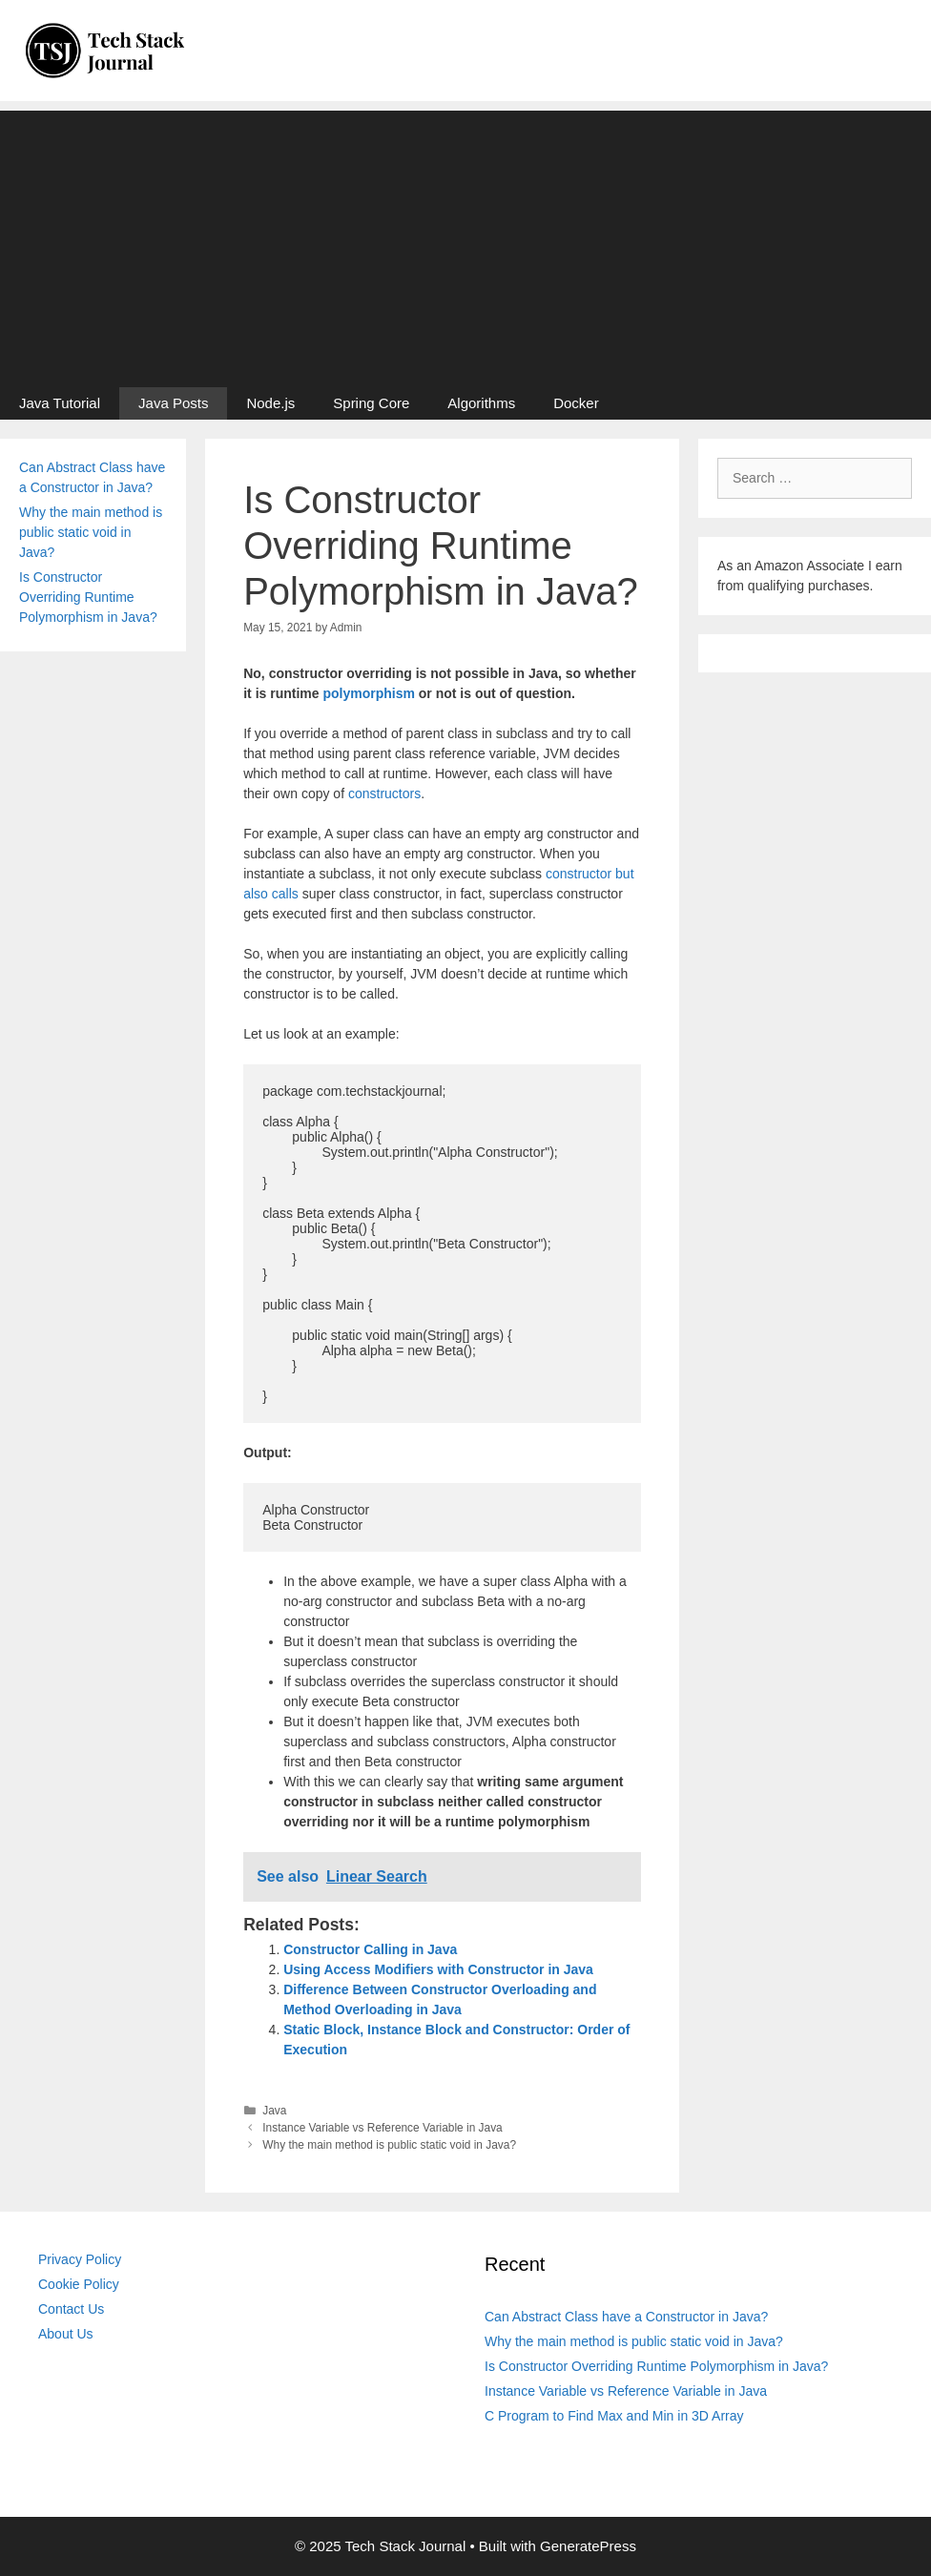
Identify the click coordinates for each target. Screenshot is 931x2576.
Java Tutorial (59, 403)
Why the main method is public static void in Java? (389, 2145)
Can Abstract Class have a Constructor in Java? (626, 2316)
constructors (384, 793)
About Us (65, 2333)
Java (274, 2110)
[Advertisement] (465, 244)
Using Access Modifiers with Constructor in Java (438, 1969)
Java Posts (173, 403)
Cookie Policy (78, 2284)
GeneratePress (588, 2546)
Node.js (270, 403)
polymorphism (368, 693)
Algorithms (481, 403)
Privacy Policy (79, 2259)
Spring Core (371, 403)
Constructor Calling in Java (370, 1949)
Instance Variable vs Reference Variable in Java (382, 2127)
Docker (576, 403)
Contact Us (71, 2309)
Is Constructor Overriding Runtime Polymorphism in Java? (88, 597)
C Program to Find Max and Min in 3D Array (614, 2415)
